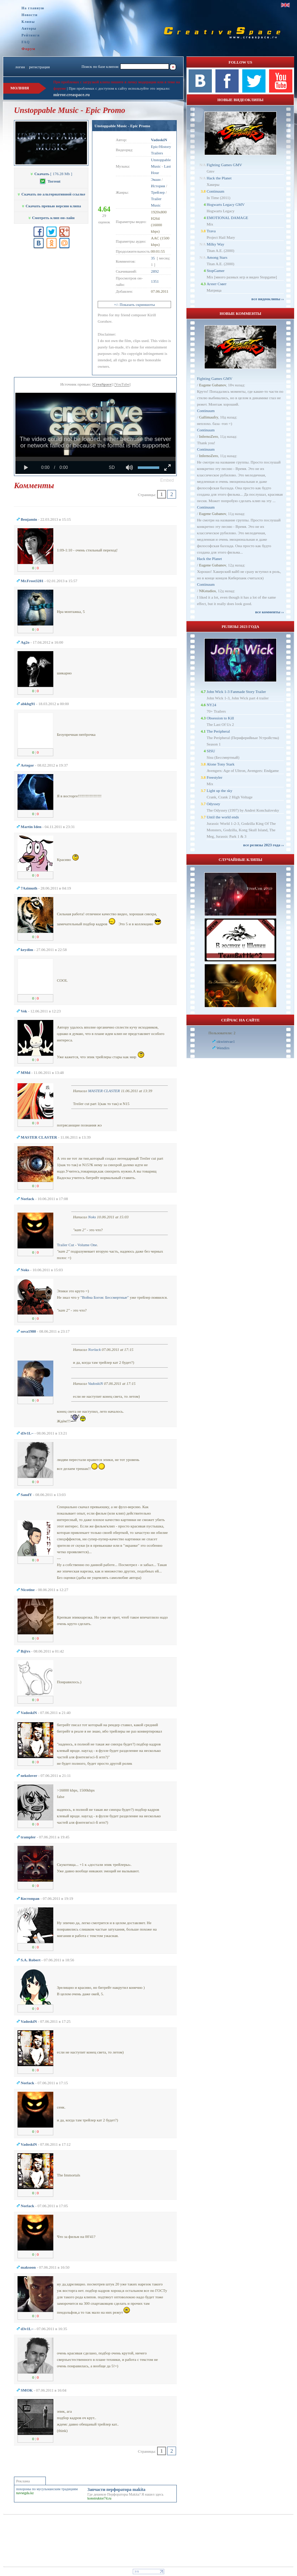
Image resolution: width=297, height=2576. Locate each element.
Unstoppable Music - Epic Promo (122, 126)
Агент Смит (216, 284)
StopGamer (215, 270)
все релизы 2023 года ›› (263, 845)
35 (153, 258)
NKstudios (207, 591)
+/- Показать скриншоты (134, 304)
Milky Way (215, 244)
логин (20, 67)
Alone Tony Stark (220, 764)
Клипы (28, 22)
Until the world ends (222, 817)
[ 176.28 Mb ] (51, 174)
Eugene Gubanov (212, 385)
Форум (28, 48)
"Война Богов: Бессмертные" (105, 1297)
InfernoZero (208, 436)
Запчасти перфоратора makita (116, 2489)
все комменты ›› (269, 612)
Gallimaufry (208, 417)
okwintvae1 (225, 1041)
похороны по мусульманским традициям (47, 2489)
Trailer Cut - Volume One (77, 1245)
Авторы (28, 28)
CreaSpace (102, 384)
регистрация (39, 67)
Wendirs (222, 1048)
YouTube (122, 384)
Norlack (94, 1349)
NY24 (211, 705)
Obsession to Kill (220, 718)
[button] (167, 480)
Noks (92, 1217)
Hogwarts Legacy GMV (225, 204)
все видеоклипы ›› (268, 299)
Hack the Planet (219, 178)
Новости (29, 15)
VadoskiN (95, 1383)
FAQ (25, 42)
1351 (155, 281)
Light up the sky (219, 790)
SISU (210, 751)
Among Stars (216, 257)
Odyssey (213, 804)
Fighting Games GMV (224, 165)
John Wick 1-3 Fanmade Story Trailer (236, 691)
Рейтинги (30, 35)
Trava (210, 231)
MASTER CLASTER (104, 1091)
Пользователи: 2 (221, 1033)
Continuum (215, 191)
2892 (155, 271)
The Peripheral (218, 731)
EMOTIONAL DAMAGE (227, 218)
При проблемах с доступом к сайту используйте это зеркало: (119, 88)
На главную (32, 8)
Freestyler (214, 777)
